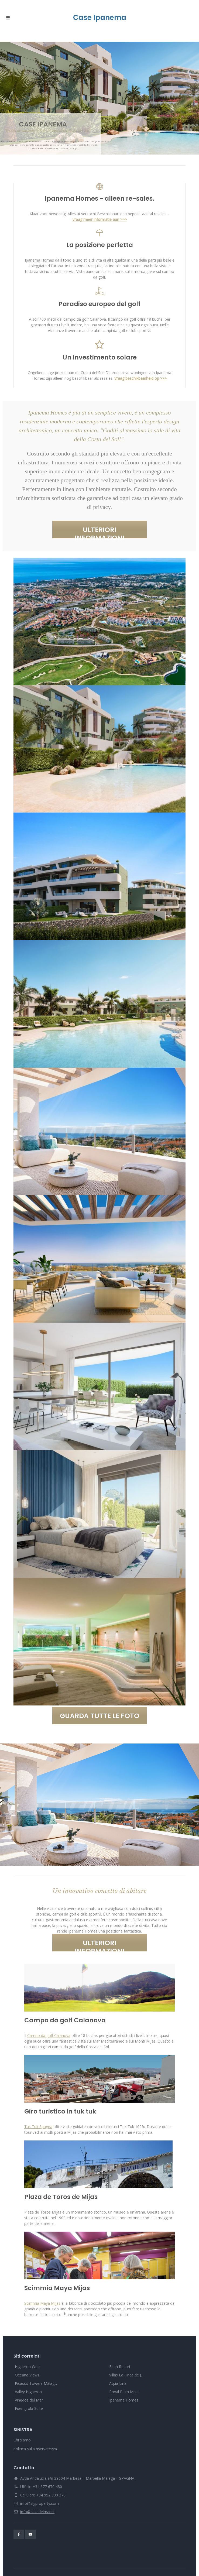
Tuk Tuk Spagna (38, 2126)
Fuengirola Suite (29, 2408)
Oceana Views (27, 2375)
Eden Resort (120, 2366)
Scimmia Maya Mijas (42, 2303)
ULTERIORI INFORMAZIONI (99, 531)
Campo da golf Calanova (48, 2035)
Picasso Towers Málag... (36, 2383)
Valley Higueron (28, 2391)
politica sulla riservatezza (35, 2448)
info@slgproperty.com (39, 2503)
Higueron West (28, 2366)
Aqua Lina (117, 2383)
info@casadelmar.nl (37, 2511)
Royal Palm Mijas (124, 2391)
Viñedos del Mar (29, 2400)
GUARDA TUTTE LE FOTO (99, 1716)
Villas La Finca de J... (126, 2375)
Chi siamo (22, 2440)
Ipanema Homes (123, 2400)
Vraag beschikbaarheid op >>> (140, 378)
